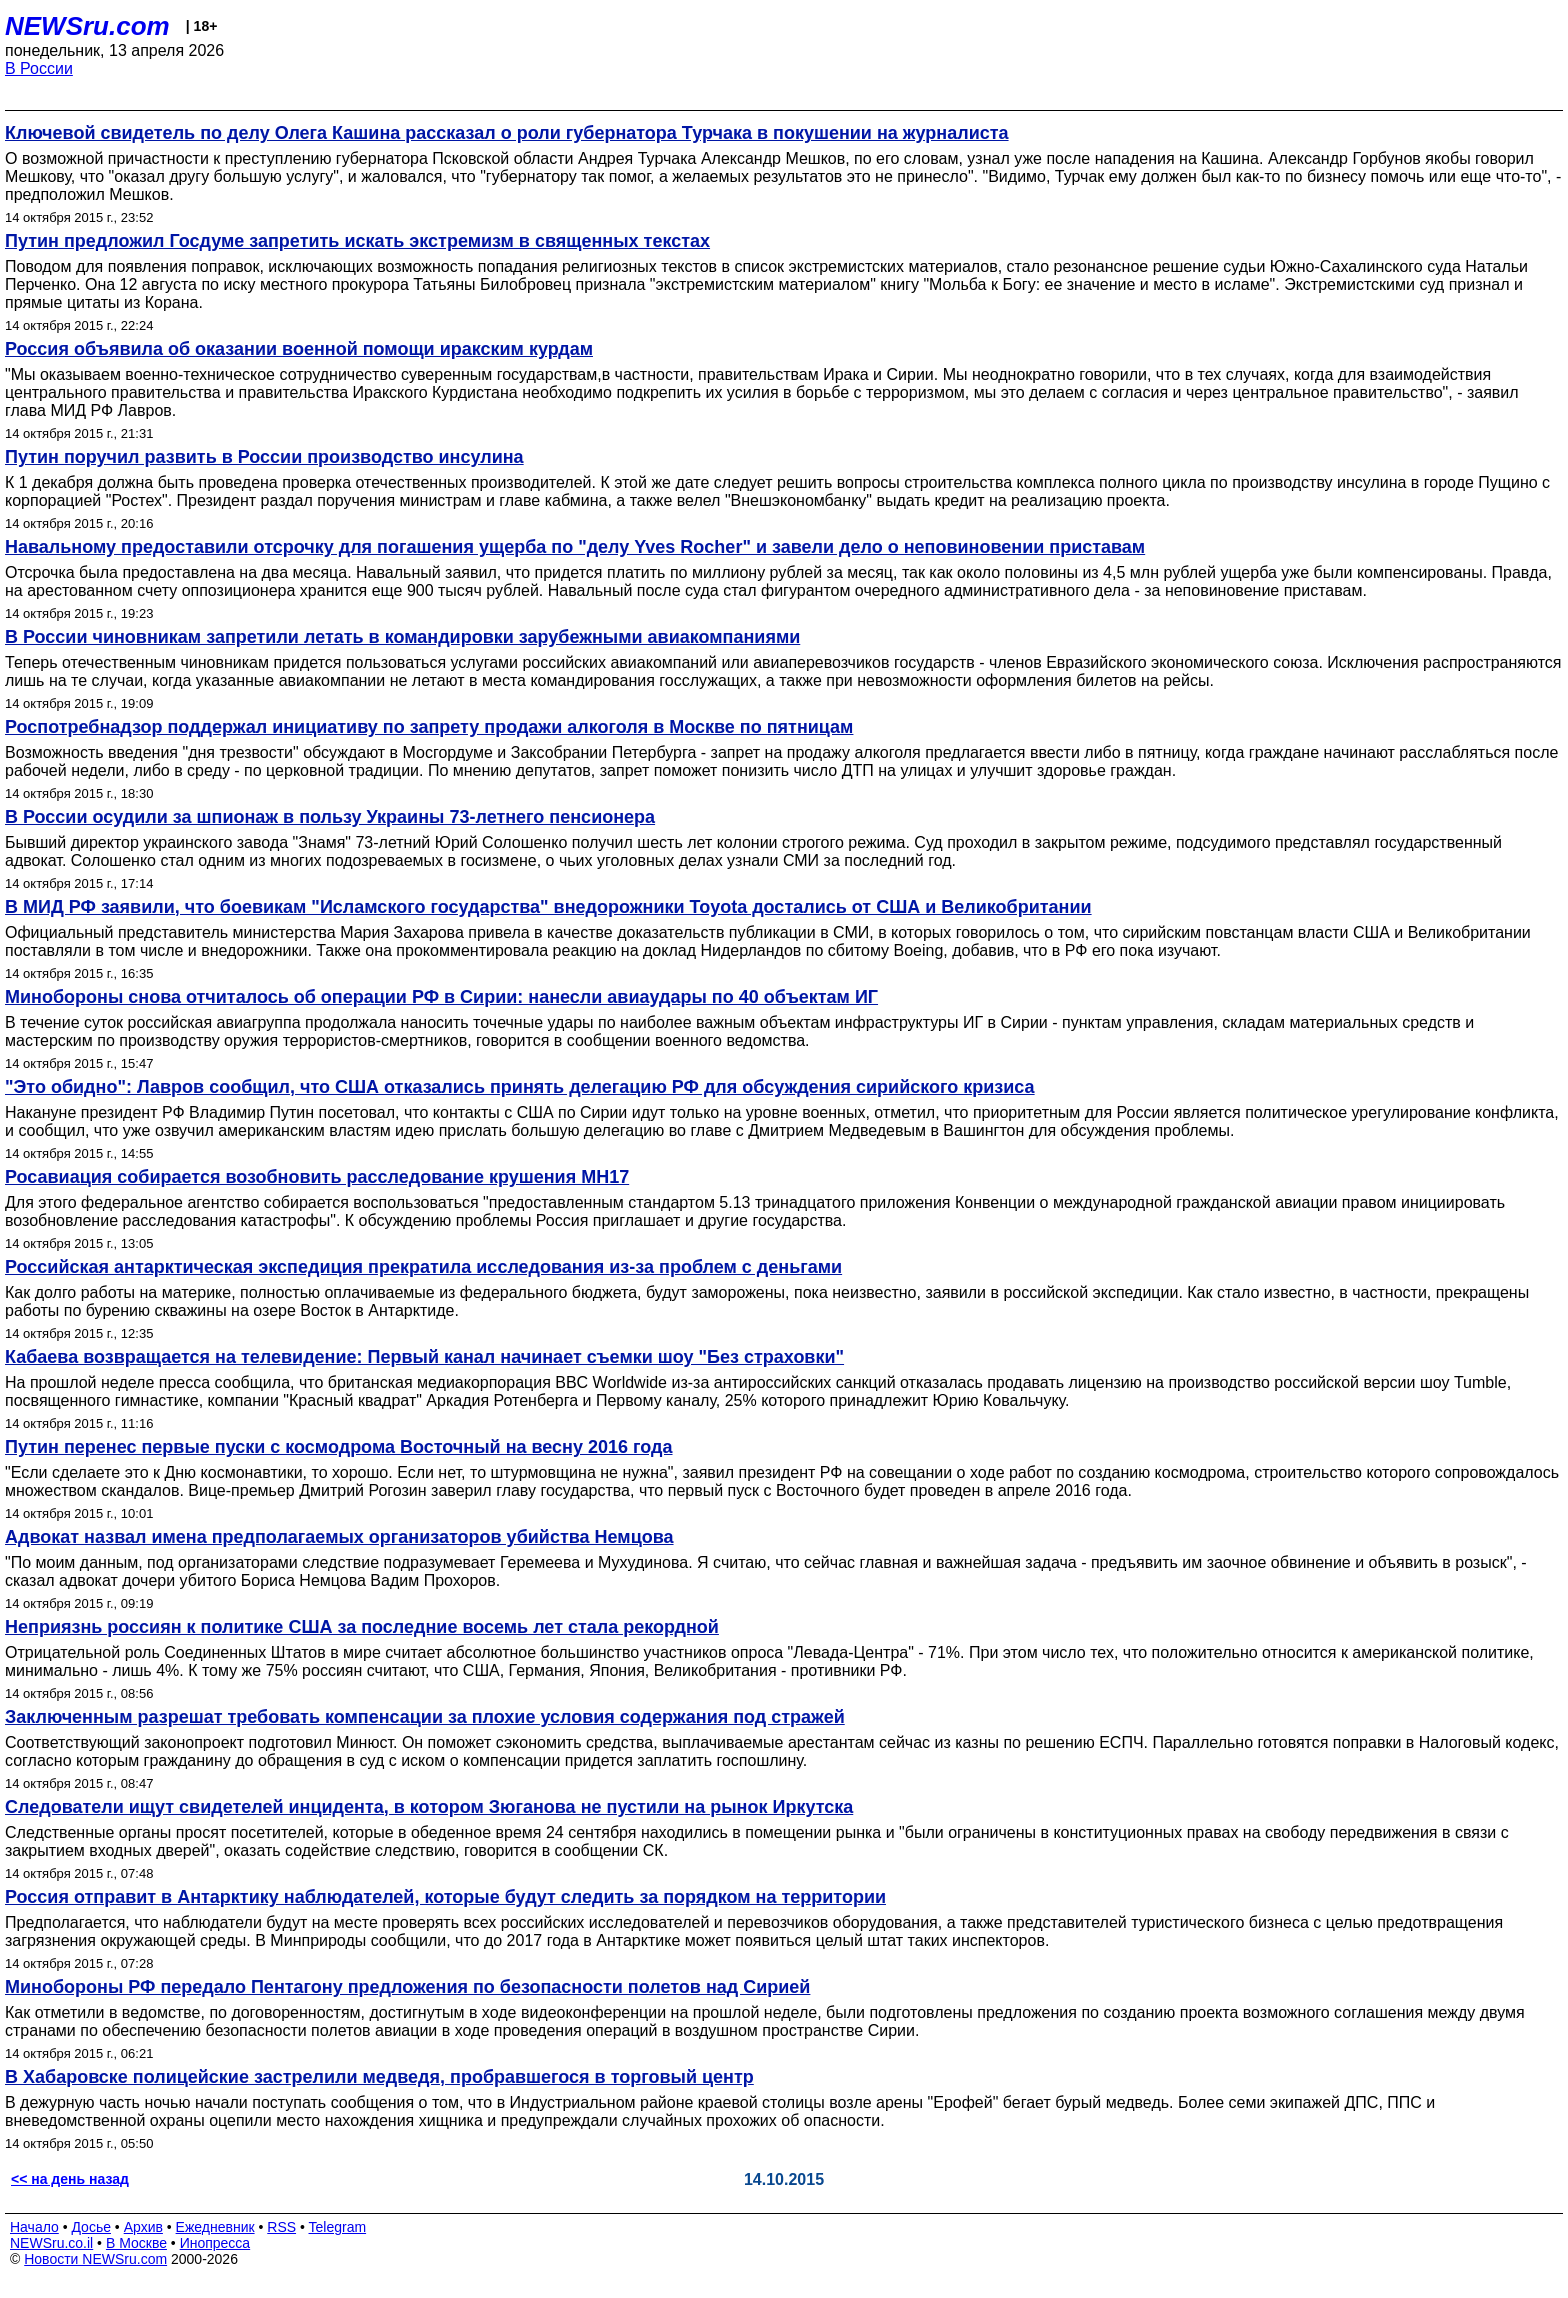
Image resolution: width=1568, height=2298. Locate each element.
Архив (143, 2227)
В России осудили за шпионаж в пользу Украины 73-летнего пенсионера (330, 817)
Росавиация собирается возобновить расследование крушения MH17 (317, 1177)
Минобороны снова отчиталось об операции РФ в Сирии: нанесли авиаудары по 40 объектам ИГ (441, 997)
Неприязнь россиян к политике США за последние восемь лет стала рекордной (362, 1627)
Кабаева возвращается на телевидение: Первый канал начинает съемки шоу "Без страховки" (424, 1357)
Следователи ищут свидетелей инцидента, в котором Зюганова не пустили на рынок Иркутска (429, 1807)
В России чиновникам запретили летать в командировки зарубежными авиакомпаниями (402, 637)
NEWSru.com (87, 26)
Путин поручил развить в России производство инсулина (264, 457)
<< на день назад (70, 2179)
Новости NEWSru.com (95, 2259)
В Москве (136, 2243)
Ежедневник (215, 2227)
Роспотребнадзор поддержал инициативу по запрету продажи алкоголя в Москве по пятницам (429, 727)
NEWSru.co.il (51, 2243)
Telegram (338, 2227)
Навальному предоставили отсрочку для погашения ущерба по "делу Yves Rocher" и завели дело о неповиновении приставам (575, 547)
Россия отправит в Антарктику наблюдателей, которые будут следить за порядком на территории (445, 1897)
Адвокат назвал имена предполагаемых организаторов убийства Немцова (339, 1537)
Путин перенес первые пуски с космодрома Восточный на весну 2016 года (339, 1447)
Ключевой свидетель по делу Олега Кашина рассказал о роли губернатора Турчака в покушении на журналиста (507, 133)
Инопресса (215, 2243)
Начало (34, 2227)
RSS (281, 2227)
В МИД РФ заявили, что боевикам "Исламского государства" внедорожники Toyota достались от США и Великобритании (548, 907)
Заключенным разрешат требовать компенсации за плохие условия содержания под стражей (425, 1717)
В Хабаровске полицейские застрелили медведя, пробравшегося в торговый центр (379, 2077)
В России (39, 68)
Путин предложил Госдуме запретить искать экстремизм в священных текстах (357, 241)
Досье (91, 2227)
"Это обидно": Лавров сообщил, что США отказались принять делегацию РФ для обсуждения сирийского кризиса (520, 1087)
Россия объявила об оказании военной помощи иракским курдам (299, 349)
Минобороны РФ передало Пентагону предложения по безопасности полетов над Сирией (407, 1987)
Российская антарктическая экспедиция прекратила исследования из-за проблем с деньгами (423, 1267)
